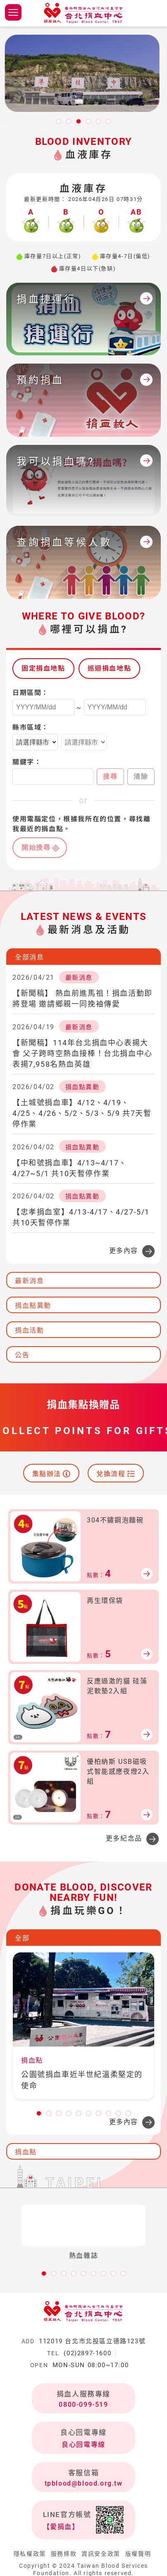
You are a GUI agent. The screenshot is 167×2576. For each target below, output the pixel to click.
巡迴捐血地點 (109, 668)
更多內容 (123, 1251)
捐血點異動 (33, 1305)
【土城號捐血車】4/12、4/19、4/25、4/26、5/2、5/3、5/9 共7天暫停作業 (82, 1113)
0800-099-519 (83, 2404)
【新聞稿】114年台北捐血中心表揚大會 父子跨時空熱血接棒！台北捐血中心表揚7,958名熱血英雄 (82, 1053)
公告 (22, 1355)
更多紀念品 (124, 1838)
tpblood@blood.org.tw (84, 2483)
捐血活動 (29, 1330)
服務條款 (63, 2553)
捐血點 (26, 2152)
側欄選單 (13, 12)
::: (3, 127)
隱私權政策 (30, 2553)
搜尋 (110, 776)
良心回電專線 (83, 2444)
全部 (22, 1938)
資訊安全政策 (100, 2553)
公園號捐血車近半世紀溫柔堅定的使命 (82, 2080)
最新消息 (29, 1281)
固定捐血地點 (43, 668)
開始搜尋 (35, 847)
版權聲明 (138, 2553)
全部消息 (29, 957)
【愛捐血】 (61, 2527)
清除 (141, 776)
